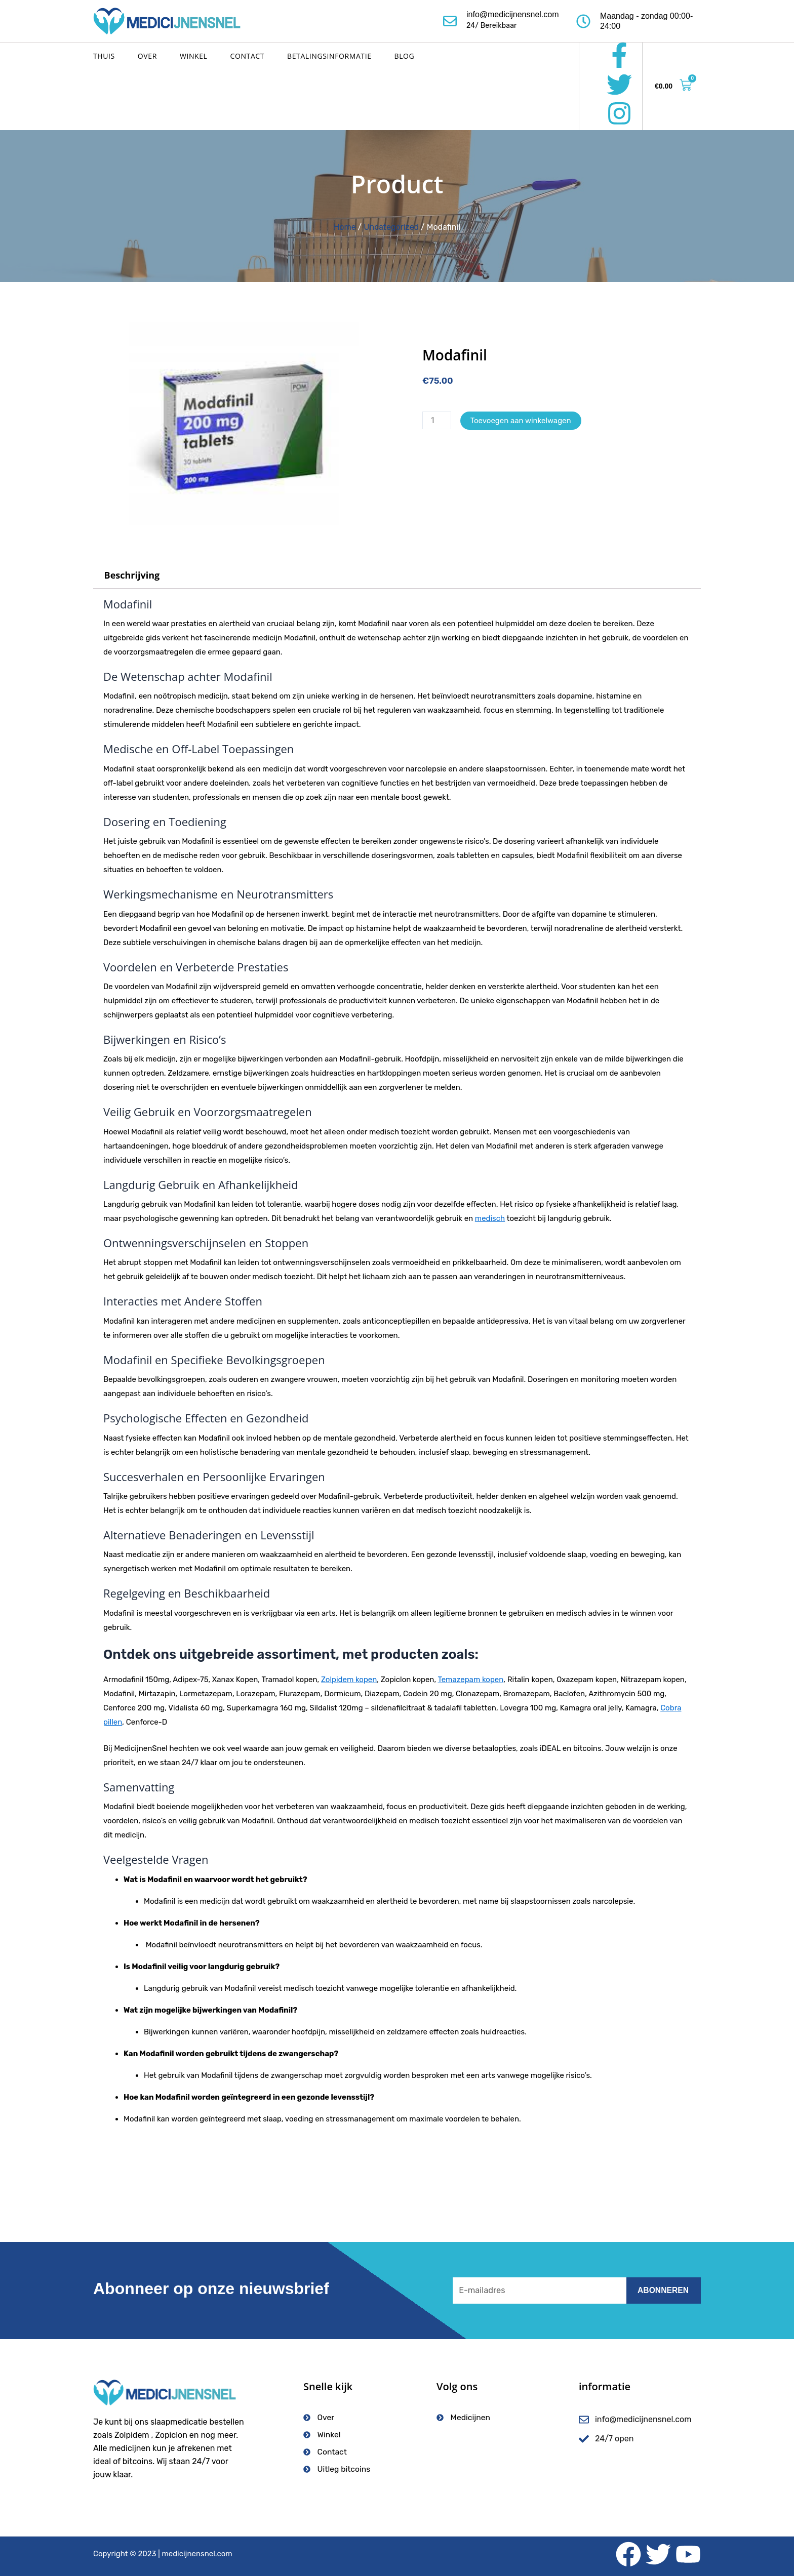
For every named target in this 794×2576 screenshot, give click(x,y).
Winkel (194, 56)
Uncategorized (391, 227)
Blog (404, 56)
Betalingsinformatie (329, 56)
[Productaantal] (437, 420)
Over (147, 56)
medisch (490, 1218)
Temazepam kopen (470, 1679)
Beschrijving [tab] (132, 575)
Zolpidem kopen (349, 1679)
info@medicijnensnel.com (512, 14)
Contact (247, 56)
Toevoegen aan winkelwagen (521, 420)
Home (345, 227)
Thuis (104, 56)
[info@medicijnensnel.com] (450, 21)
